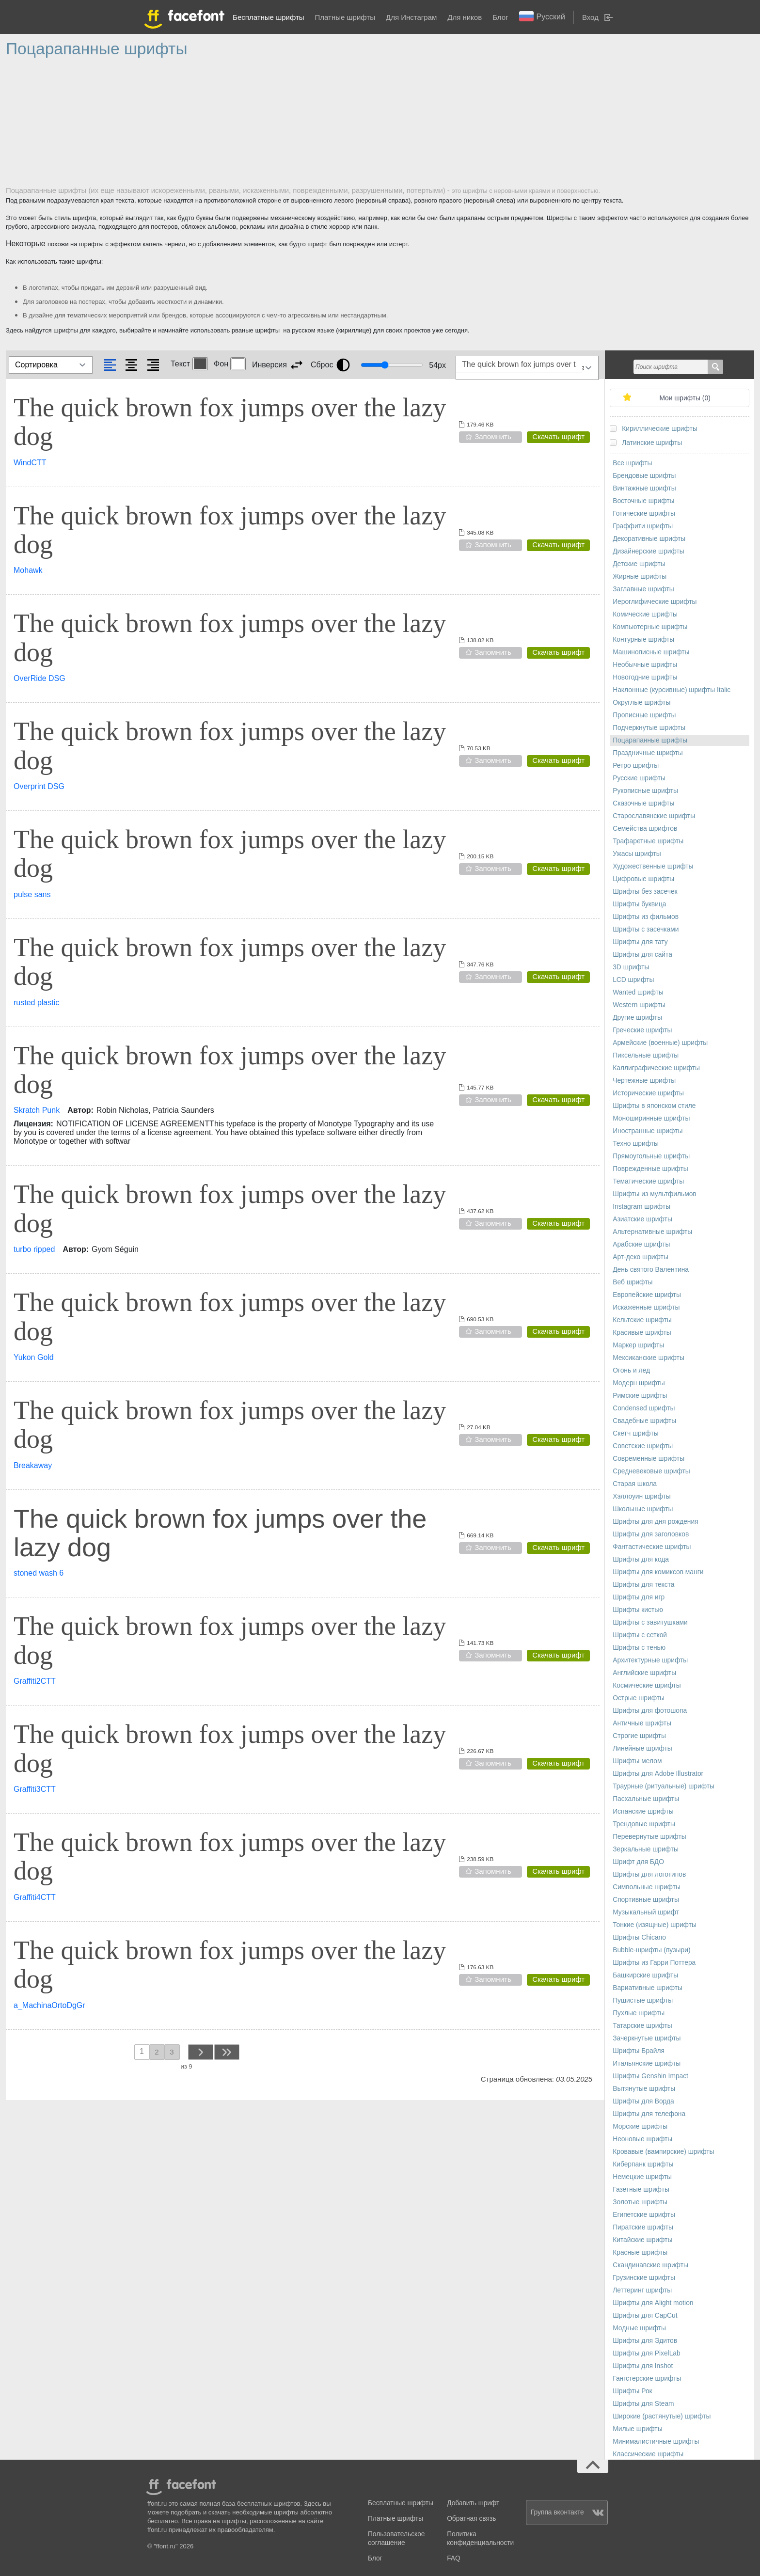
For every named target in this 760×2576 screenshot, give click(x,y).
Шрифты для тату (640, 942)
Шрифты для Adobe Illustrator (658, 1773)
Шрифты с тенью (639, 1647)
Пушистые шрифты (643, 2000)
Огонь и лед (631, 1370)
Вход (590, 17)
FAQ (453, 2558)
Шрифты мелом (637, 1761)
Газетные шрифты (641, 2189)
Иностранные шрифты (647, 1131)
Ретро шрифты (636, 765)
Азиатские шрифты (642, 1219)
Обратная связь (471, 2518)
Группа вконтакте (567, 2512)
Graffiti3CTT (35, 1789)
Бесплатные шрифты (268, 17)
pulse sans (32, 894)
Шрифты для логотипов (649, 1874)
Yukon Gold (34, 1357)
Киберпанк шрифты (643, 2164)
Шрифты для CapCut (645, 2315)
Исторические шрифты (648, 1093)
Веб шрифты (632, 1282)
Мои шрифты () (684, 398)
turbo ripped (34, 1249)
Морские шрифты (640, 2126)
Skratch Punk (37, 1110)
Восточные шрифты (643, 501)
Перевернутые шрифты (649, 1836)
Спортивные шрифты (646, 1899)
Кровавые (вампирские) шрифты (663, 2151)
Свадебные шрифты (644, 1420)
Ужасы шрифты (637, 853)
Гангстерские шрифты (647, 2378)
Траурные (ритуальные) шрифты (663, 1786)
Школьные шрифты (643, 1509)
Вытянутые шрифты (644, 2088)
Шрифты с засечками (646, 929)
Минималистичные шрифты (656, 2441)
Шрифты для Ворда (643, 2101)
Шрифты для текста (643, 1584)
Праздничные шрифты (647, 753)
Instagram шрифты (641, 1206)
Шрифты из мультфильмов (655, 1194)
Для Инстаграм (411, 17)
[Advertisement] (296, 126)
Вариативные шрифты (647, 1987)
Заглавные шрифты (643, 589)
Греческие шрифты (642, 1030)
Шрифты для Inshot (643, 2366)
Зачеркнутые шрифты (647, 2038)
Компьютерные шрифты (650, 627)
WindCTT (30, 462)
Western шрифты (639, 1005)
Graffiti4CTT (35, 1897)
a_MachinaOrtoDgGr (49, 2005)
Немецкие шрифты (642, 2177)
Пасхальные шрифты (646, 1798)
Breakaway (33, 1465)
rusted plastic (36, 1002)
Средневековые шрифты (651, 1471)
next (200, 2052)
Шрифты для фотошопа (650, 1710)
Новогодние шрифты (645, 677)
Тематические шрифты (648, 1181)
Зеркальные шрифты (646, 1849)
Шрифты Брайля (639, 2050)
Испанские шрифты (643, 1811)
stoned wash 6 (38, 1573)
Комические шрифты (645, 614)
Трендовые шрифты (644, 1824)
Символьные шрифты (647, 1887)
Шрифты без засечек (645, 891)
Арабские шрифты (641, 1244)
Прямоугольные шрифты (651, 1156)
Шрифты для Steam (643, 2403)
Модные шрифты (639, 2328)
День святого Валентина (651, 1269)
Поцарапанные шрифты (650, 740)
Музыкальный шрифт (646, 1912)
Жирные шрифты (639, 576)
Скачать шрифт (558, 436)
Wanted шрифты (638, 992)
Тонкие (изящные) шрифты (655, 1924)
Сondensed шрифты (644, 1408)
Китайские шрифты (642, 2240)
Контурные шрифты (643, 639)
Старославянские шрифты (654, 816)
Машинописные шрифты (651, 652)
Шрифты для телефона (649, 2114)
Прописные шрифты (644, 715)
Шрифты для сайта (642, 954)
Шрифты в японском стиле (654, 1105)
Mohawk (28, 570)
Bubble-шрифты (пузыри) (651, 1950)
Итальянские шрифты (647, 2063)
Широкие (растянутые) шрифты (662, 2416)
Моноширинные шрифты (651, 1118)
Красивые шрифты (642, 1332)
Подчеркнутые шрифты (649, 727)
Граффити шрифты (643, 526)
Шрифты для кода (641, 1559)
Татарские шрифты (642, 2025)
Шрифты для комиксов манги (658, 1572)
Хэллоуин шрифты (642, 1496)
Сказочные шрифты (643, 803)
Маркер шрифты (638, 1345)
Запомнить (493, 436)
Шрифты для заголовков (651, 1534)
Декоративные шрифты (649, 538)
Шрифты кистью (638, 1609)
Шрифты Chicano (639, 1937)
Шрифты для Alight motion (653, 2303)
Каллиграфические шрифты (656, 1068)
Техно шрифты (636, 1143)
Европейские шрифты (647, 1294)
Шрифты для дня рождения (655, 1521)
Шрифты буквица (639, 904)
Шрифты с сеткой (640, 1635)
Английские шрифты (644, 1672)
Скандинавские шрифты (650, 2265)
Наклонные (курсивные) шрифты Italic (671, 690)
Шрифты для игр (639, 1597)
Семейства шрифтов (645, 828)
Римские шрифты (640, 1395)
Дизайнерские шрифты (648, 551)
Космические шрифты (647, 1685)
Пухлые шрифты (639, 2013)
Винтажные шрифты (644, 488)
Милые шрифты (637, 2429)
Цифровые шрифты (643, 879)
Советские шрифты (643, 1446)
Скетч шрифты (635, 1433)
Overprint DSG (39, 786)
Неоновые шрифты (642, 2139)
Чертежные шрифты (644, 1080)
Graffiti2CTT (35, 1681)
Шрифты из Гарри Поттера (654, 1962)
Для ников (464, 17)
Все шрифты (632, 463)
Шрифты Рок (632, 2391)
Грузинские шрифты (644, 2277)
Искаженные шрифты (646, 1307)
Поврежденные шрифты (650, 1168)
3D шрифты (631, 967)
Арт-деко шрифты (640, 1257)
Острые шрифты (639, 1698)
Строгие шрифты (639, 1735)
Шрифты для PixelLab (646, 2353)
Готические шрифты (644, 513)
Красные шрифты (640, 2252)
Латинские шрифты (652, 442)
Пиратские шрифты (643, 2227)
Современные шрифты (648, 1458)
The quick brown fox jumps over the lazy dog (230, 422)
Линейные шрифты (642, 1748)
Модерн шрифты (639, 1383)
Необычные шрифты (645, 664)
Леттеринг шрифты (642, 2290)
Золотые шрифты (640, 2202)
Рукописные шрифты (645, 790)
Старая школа (635, 1483)
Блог (500, 17)
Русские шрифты (639, 778)
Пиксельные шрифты (646, 1055)
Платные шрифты (345, 17)
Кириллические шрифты (659, 428)
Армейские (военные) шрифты (660, 1042)
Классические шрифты (648, 2454)
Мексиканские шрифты (648, 1357)
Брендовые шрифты (644, 475)
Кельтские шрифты (642, 1320)
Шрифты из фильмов (646, 916)
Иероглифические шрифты (655, 601)
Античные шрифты (642, 1723)
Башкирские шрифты (645, 1975)
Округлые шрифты (641, 702)
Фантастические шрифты (652, 1546)
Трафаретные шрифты (648, 841)
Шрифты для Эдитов (645, 2340)
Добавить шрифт (473, 2503)
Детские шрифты (639, 564)
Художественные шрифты (653, 866)
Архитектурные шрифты (650, 1660)
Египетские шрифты (644, 2214)
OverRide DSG (39, 678)
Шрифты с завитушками (650, 1622)
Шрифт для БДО (638, 1861)
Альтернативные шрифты (652, 1231)
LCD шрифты (633, 979)
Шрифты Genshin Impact (650, 2076)
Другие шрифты (637, 1017)
